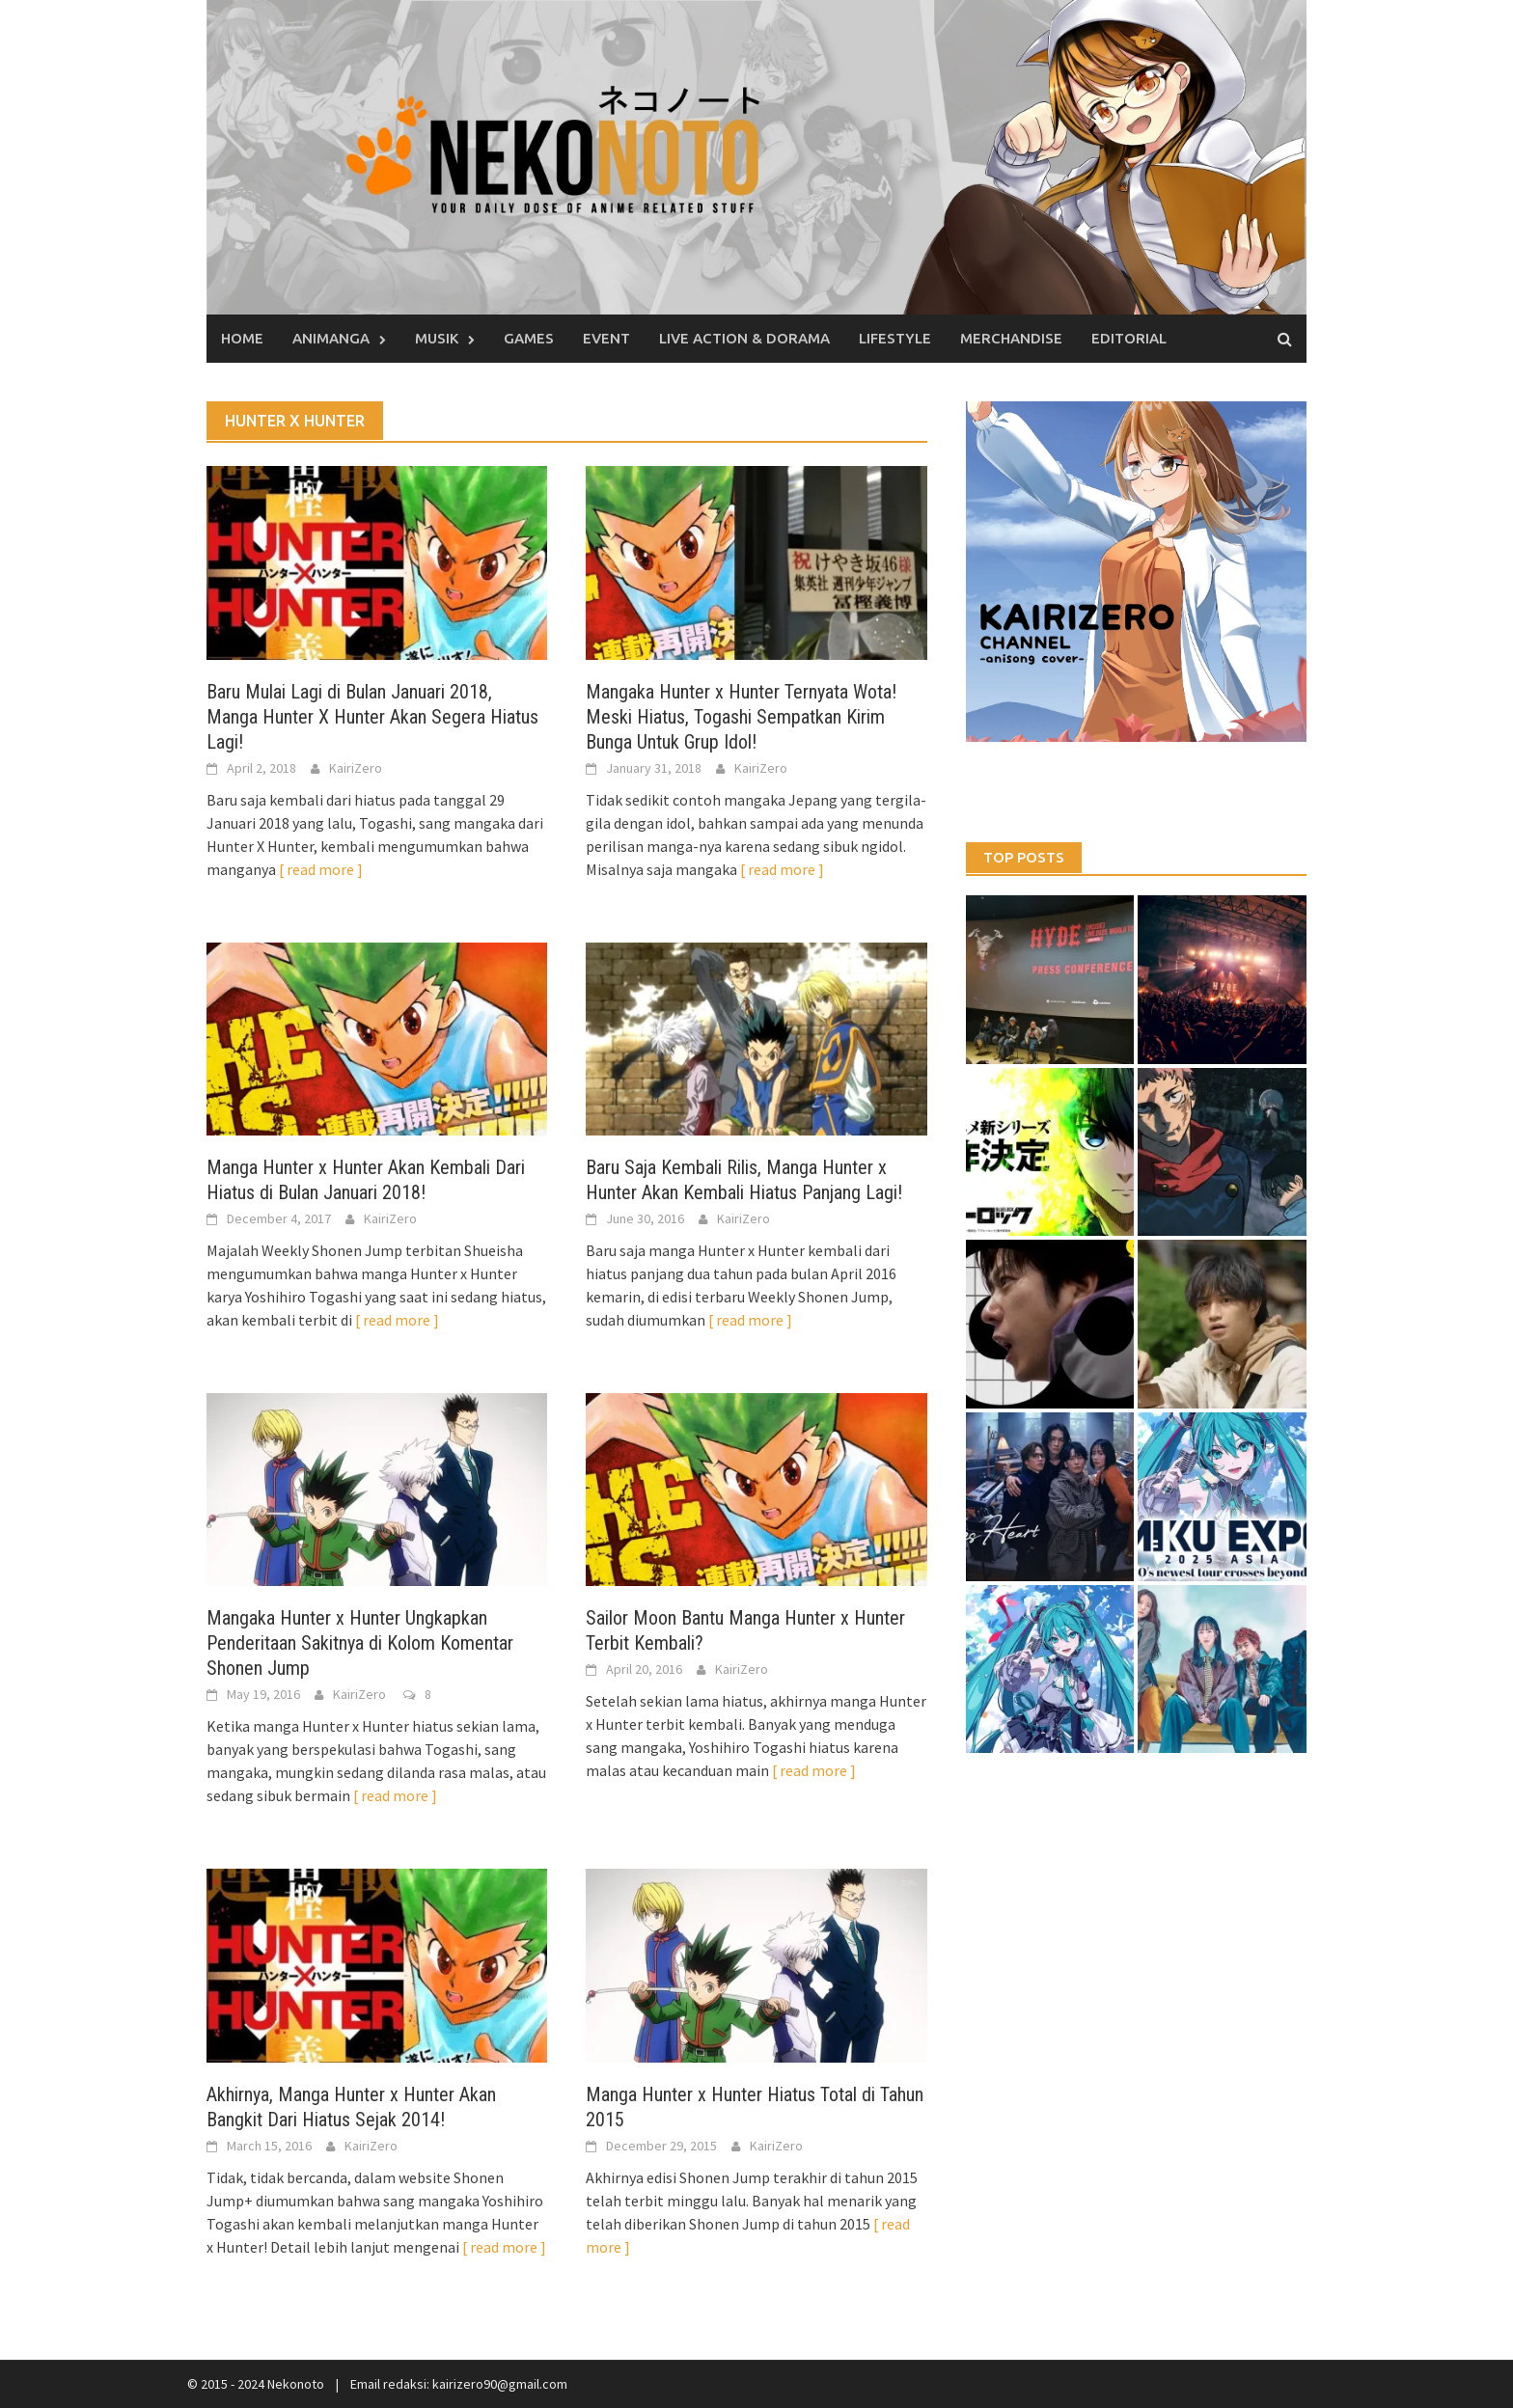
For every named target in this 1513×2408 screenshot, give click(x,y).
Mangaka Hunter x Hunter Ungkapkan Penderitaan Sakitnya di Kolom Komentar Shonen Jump (359, 1643)
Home (242, 338)
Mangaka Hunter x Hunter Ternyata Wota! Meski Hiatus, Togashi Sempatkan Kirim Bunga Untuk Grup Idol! (741, 716)
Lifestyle (895, 338)
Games (529, 338)
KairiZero (355, 768)
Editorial (1129, 338)
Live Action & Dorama (744, 338)
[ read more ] (321, 869)
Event (606, 338)
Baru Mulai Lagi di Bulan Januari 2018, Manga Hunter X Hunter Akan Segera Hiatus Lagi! (372, 716)
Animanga (331, 338)
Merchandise (1011, 338)
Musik (436, 338)
